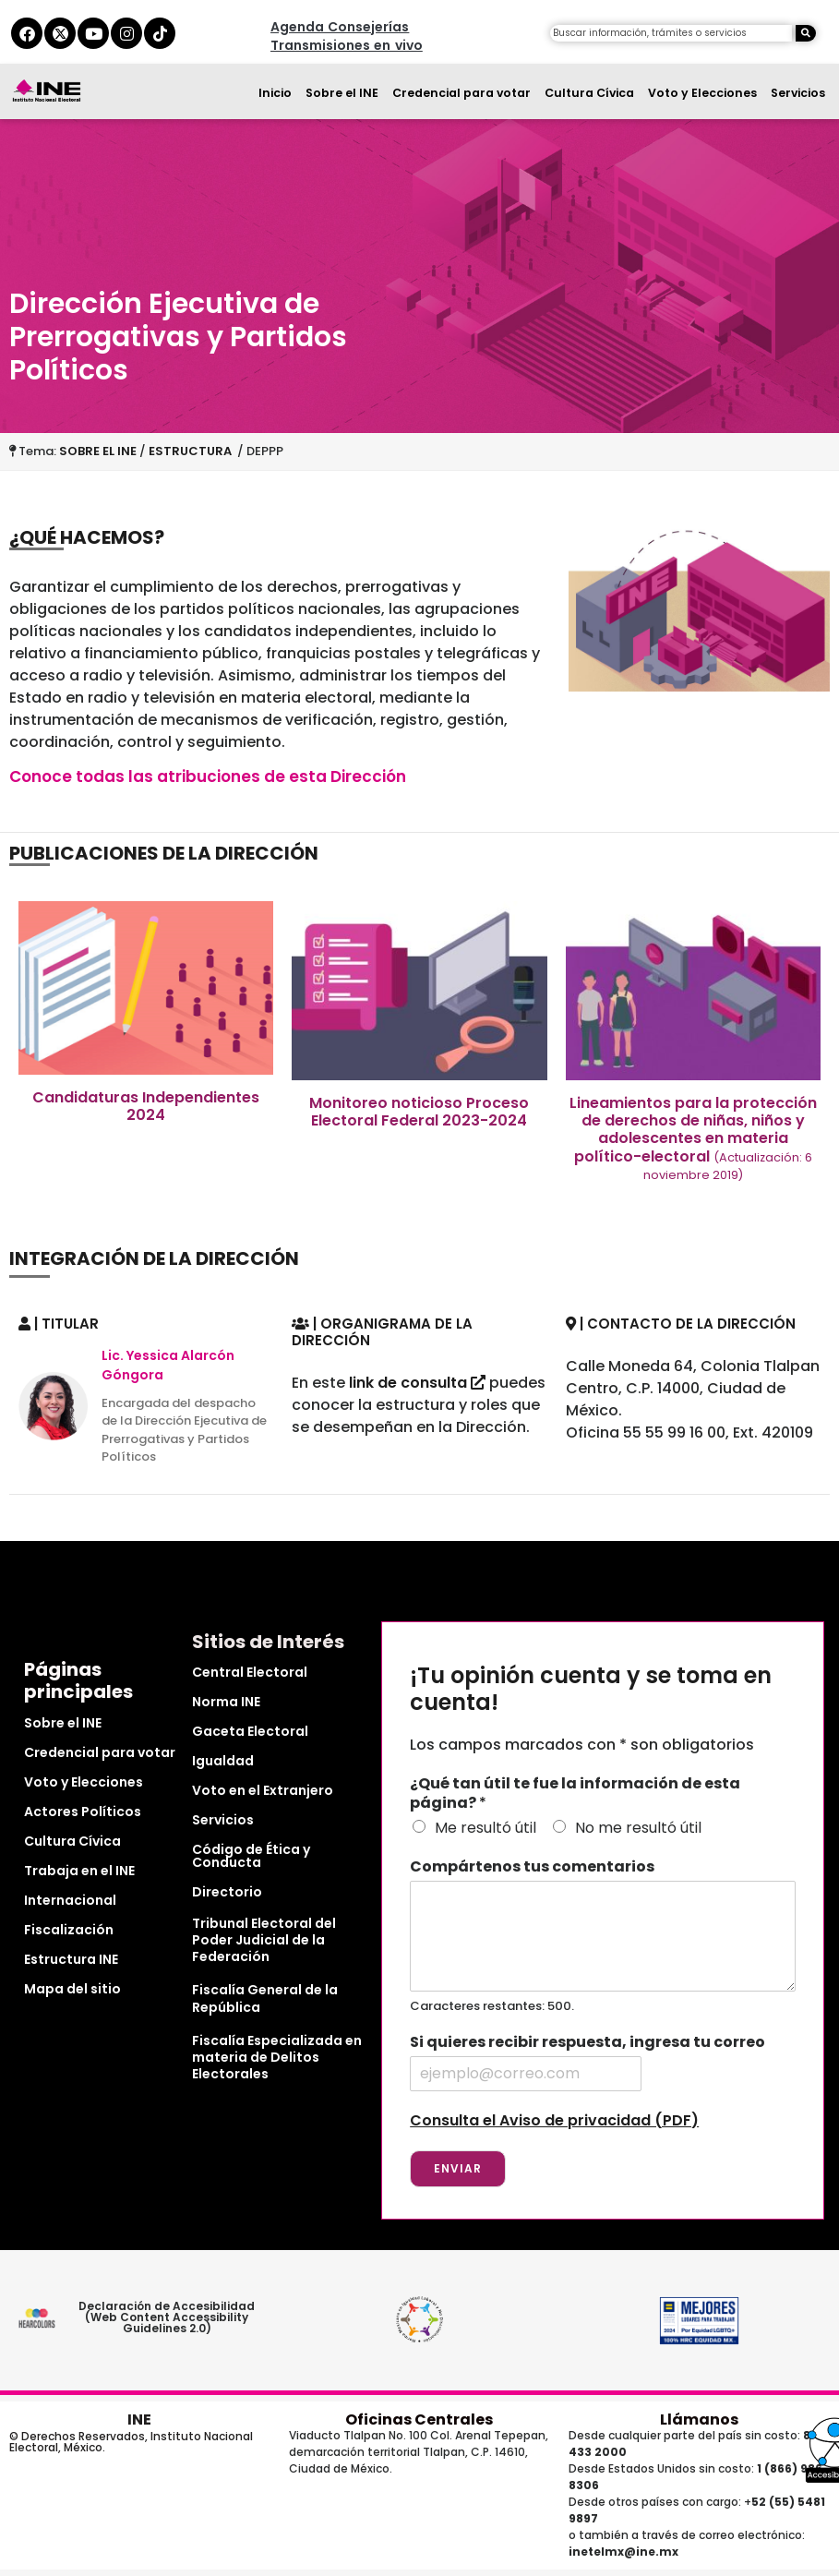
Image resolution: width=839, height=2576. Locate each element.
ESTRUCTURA (193, 451)
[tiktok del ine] (159, 33)
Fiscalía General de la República (265, 1998)
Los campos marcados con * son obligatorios (582, 1744)
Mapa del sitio (72, 1989)
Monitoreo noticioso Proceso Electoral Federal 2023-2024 (419, 1111)
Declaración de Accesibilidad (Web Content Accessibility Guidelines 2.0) (167, 2317)
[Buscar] (806, 33)
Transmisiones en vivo (346, 45)
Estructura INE (71, 1959)
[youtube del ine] (93, 33)
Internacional (70, 1900)
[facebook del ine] (26, 33)
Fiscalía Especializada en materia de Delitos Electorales (277, 2057)
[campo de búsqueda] (671, 33)
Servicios (798, 93)
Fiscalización (69, 1929)
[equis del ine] (60, 33)
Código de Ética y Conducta (251, 1856)
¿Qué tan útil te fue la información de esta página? (575, 1794)
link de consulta (417, 1382)
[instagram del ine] (126, 33)
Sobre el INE (342, 93)
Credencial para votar (461, 93)
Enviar (458, 2168)
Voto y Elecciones (702, 93)
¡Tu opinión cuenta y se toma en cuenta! (591, 1689)
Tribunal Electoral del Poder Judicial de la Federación (264, 1940)
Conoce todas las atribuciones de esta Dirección (207, 776)
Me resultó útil (485, 1827)
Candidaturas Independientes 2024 (145, 1106)
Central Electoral (249, 1672)
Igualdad (223, 1760)
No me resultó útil (638, 1827)
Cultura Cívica (589, 93)
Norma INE (226, 1701)
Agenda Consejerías (339, 27)
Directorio (227, 1892)
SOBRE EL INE (98, 451)
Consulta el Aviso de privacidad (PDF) (554, 2120)
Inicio (275, 93)
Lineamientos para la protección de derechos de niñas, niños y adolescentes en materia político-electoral (693, 1137)
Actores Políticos (82, 1811)
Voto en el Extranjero (262, 1790)
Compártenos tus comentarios (532, 1867)
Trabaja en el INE (79, 1870)
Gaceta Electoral (250, 1731)
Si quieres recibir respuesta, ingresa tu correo (587, 2042)
